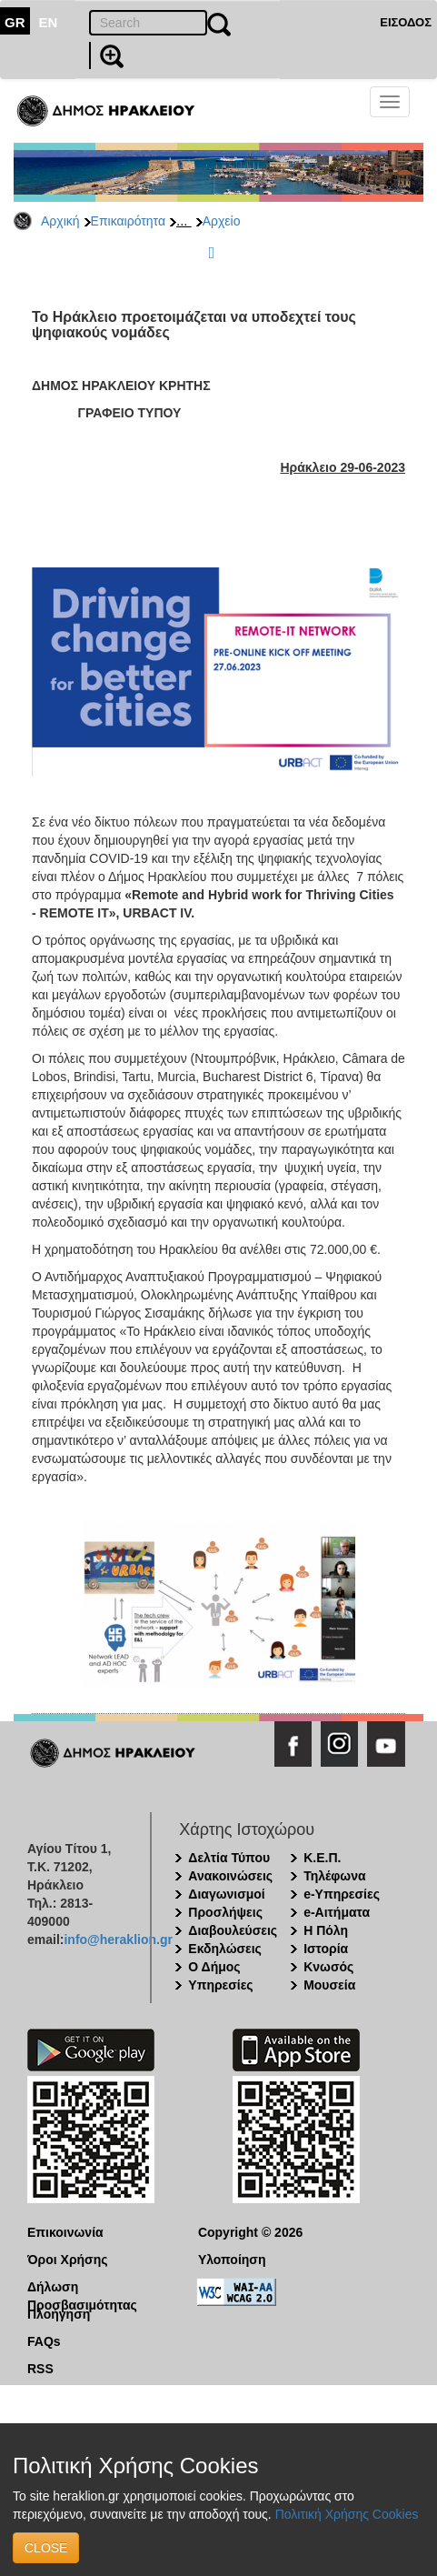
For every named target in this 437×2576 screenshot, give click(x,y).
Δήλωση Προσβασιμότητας (82, 2288)
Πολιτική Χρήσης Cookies (347, 2514)
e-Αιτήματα (336, 1912)
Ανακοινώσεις (230, 1876)
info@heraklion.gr (118, 1939)
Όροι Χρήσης (67, 2259)
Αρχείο (222, 221)
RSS (40, 2368)
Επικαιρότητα (128, 221)
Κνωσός (328, 1967)
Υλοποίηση (232, 2259)
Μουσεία (329, 1985)
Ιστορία (325, 1948)
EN (48, 22)
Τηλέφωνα (334, 1876)
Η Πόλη (325, 1930)
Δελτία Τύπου (229, 1857)
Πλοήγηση (58, 2314)
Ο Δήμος (214, 1967)
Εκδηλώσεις (225, 1948)
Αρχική (60, 221)
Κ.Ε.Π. (322, 1857)
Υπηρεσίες (220, 1985)
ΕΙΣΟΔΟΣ (406, 22)
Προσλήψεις (225, 1912)
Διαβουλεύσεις (232, 1930)
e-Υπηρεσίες (341, 1894)
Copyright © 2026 (250, 2232)
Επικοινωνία (65, 2232)
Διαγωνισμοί (226, 1894)
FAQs (44, 2341)
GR (15, 22)
